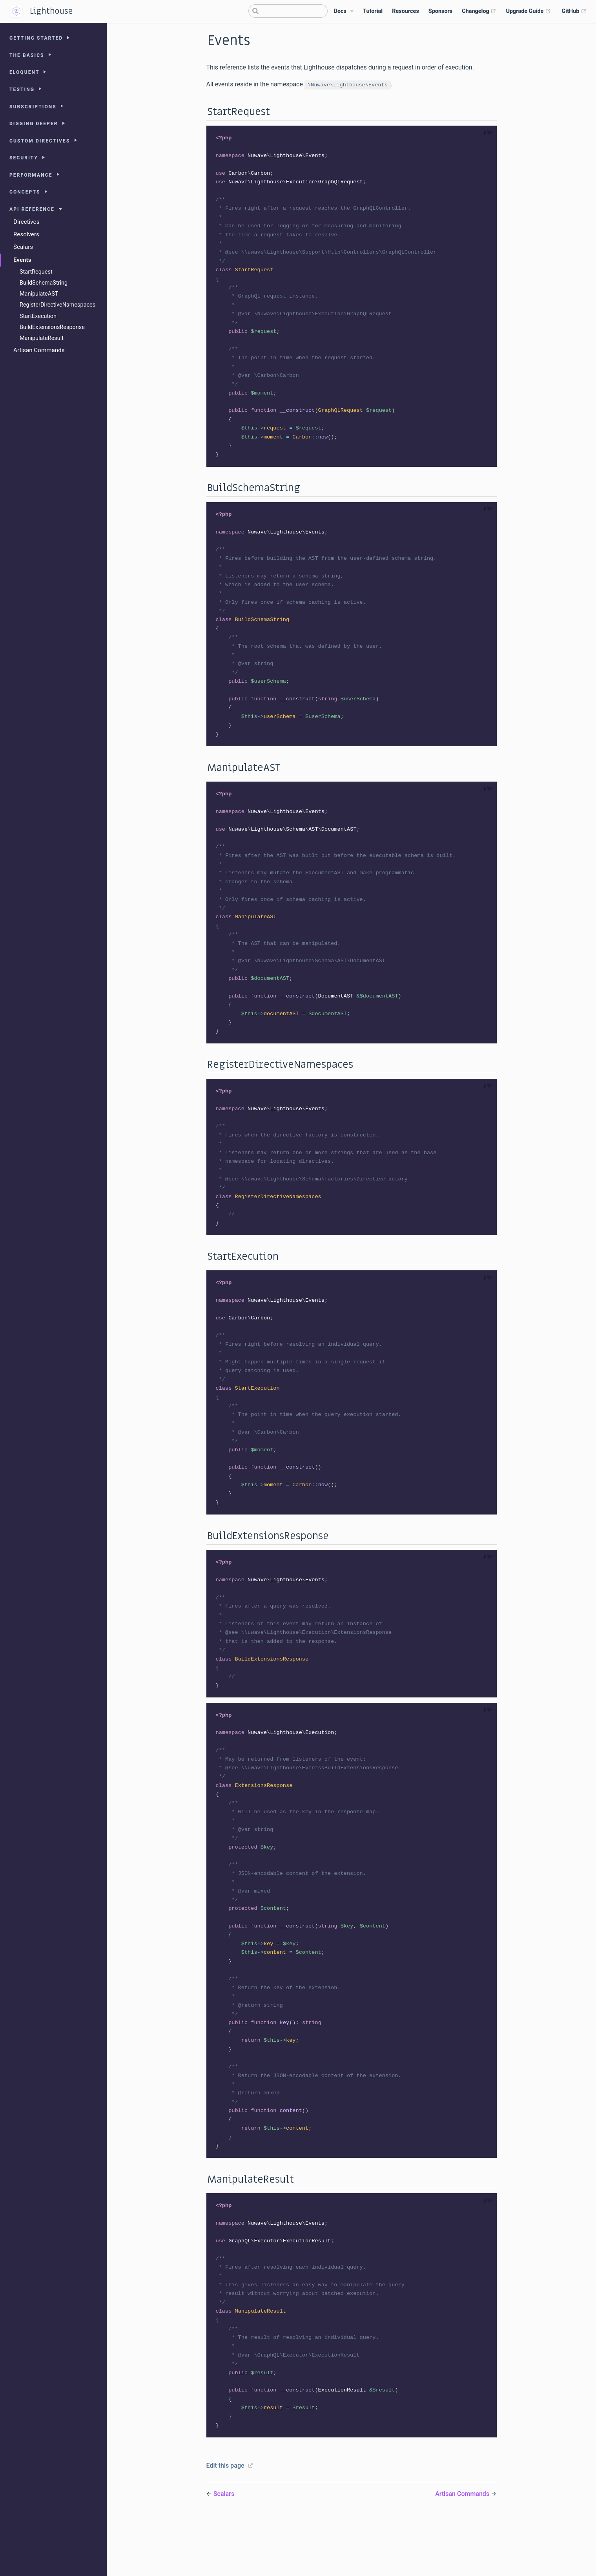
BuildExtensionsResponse (52, 327)
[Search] (288, 11)
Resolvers (26, 234)
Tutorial (373, 11)
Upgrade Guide (528, 11)
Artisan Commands (39, 350)
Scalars (23, 246)
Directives (26, 221)
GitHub (574, 11)
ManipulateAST (39, 293)
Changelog (479, 11)
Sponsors (440, 11)
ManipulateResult (42, 338)
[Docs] (344, 11)
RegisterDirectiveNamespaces (57, 304)
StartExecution (38, 316)
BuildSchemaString (43, 283)
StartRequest (36, 272)
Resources (405, 11)
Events (22, 259)
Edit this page (225, 2521)
